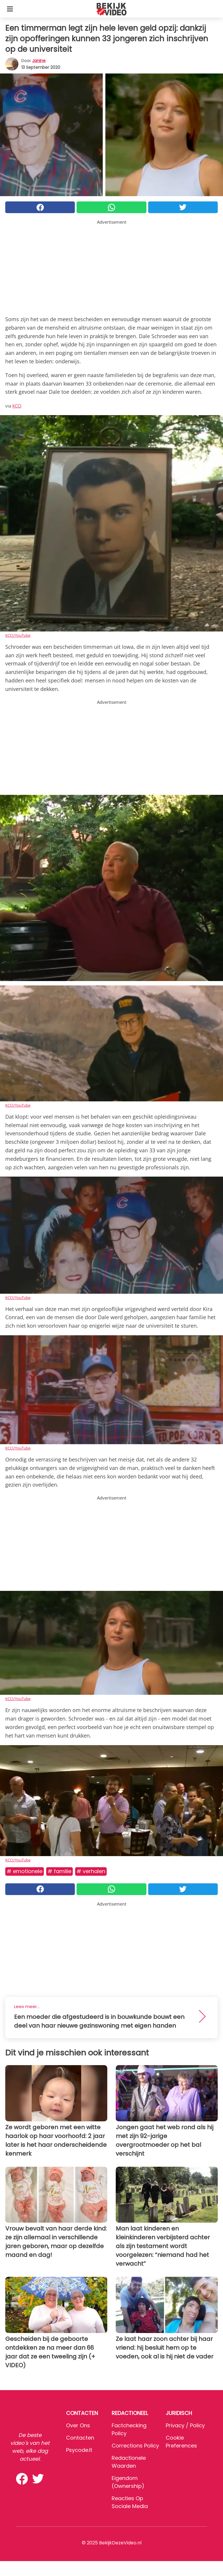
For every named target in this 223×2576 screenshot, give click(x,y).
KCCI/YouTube (17, 635)
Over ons (78, 2425)
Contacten (80, 2437)
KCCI (16, 406)
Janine (39, 61)
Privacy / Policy (185, 2425)
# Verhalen (91, 1871)
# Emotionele (24, 1871)
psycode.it (79, 2450)
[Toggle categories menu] (10, 9)
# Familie (59, 1871)
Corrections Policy (135, 2445)
